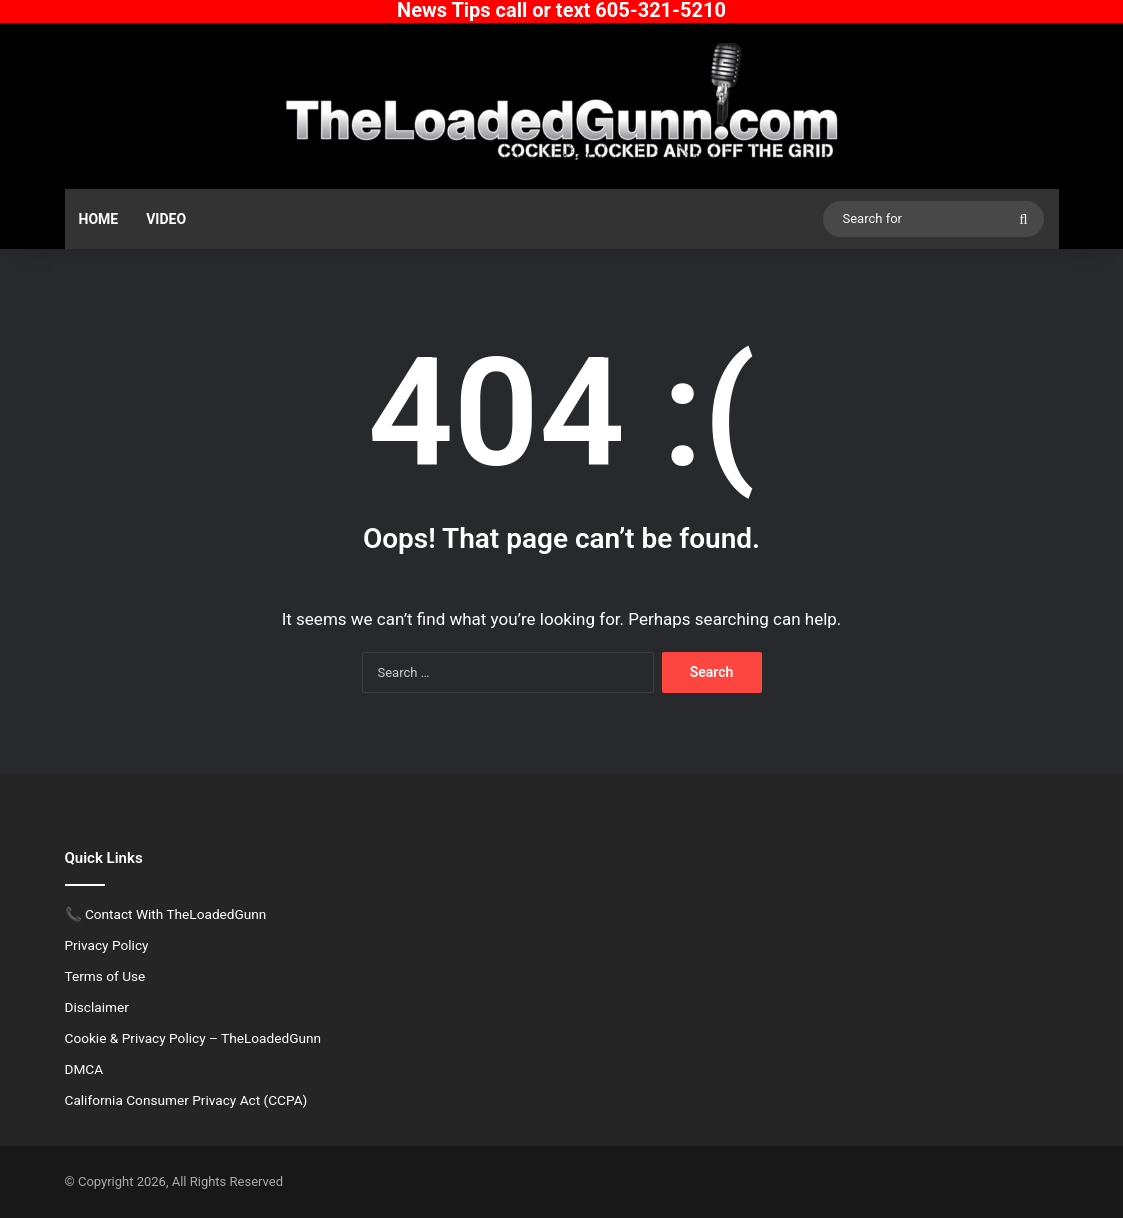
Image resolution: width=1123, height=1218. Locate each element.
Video (166, 219)
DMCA (84, 1069)
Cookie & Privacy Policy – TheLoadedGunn (193, 1038)
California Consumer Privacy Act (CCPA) (186, 1100)
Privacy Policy (107, 945)
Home (99, 219)
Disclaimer (97, 1007)
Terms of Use (105, 976)
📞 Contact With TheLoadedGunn (166, 914)
